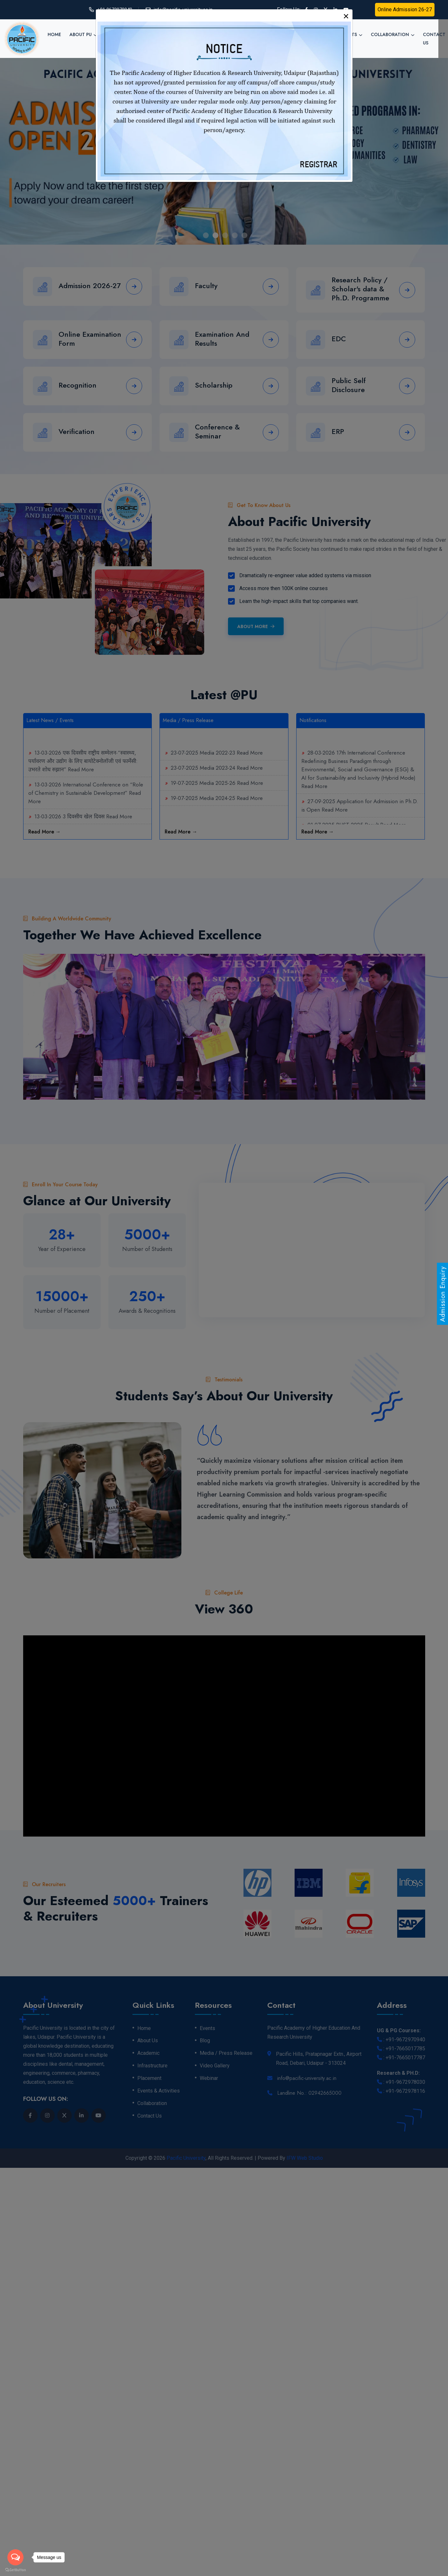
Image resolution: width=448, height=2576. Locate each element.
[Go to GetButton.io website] (15, 2569)
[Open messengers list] (15, 2557)
